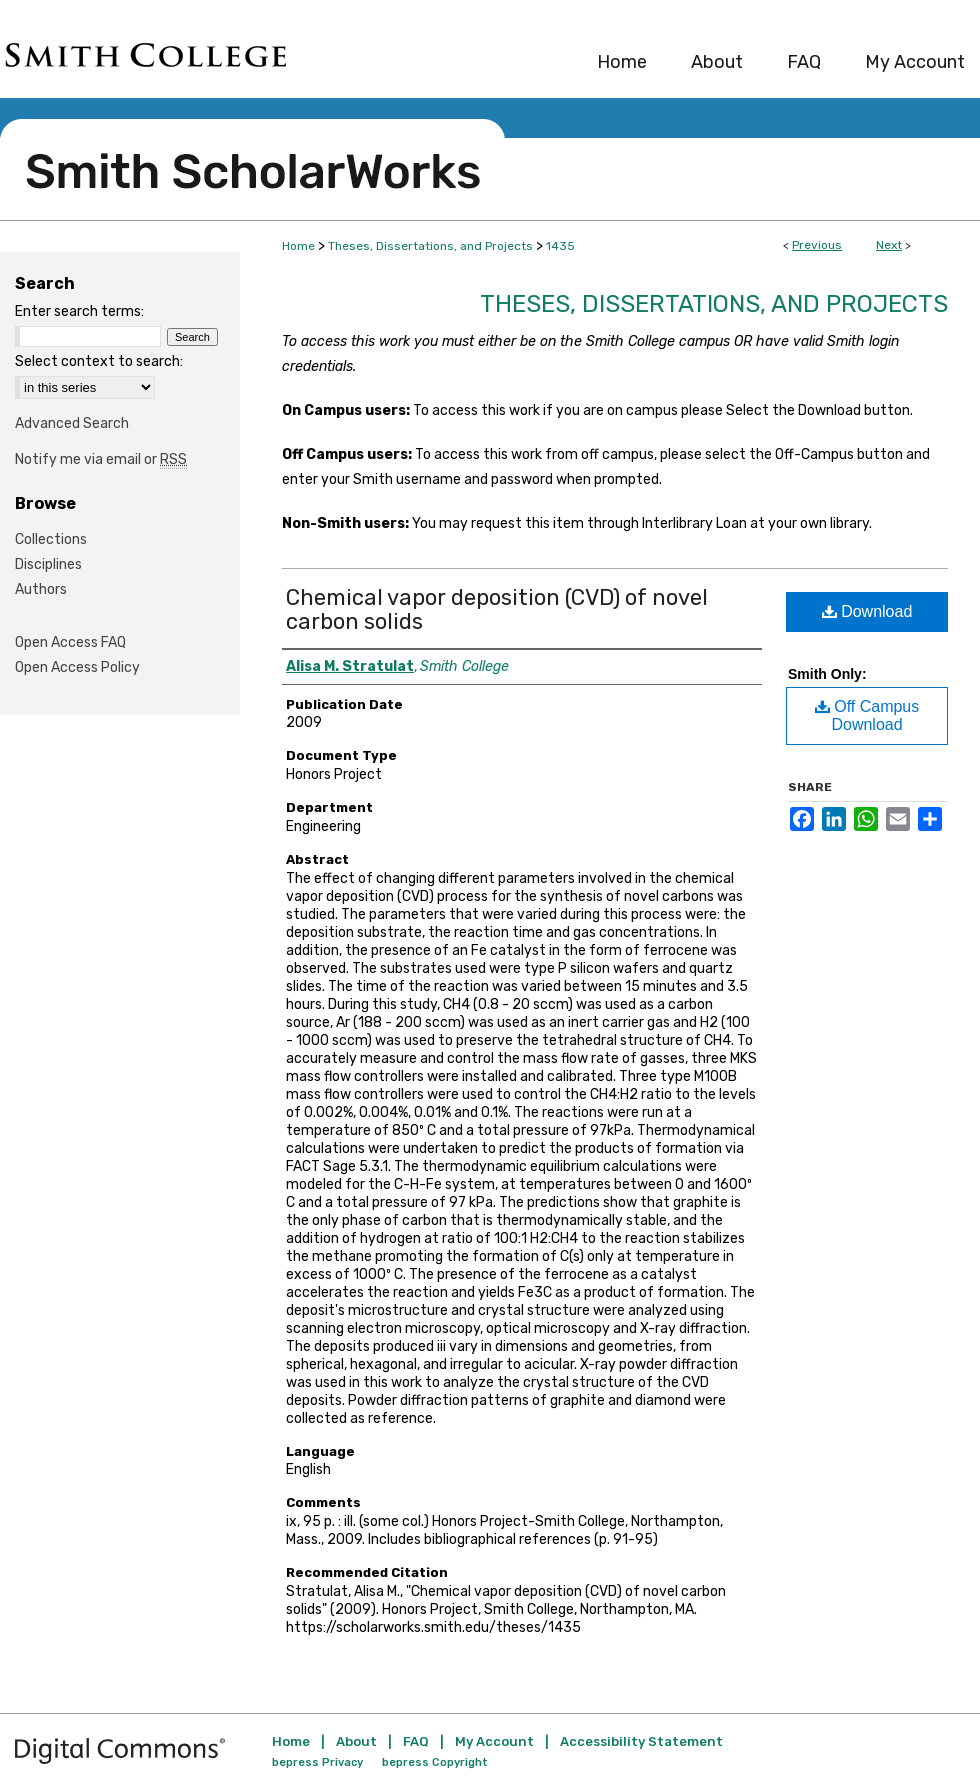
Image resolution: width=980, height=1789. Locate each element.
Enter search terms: (79, 311)
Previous (817, 245)
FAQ (416, 1741)
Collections (51, 539)
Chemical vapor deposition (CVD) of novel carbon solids (497, 609)
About (356, 1741)
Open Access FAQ (70, 642)
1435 (560, 246)
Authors (41, 589)
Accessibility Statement (641, 1741)
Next (889, 245)
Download (867, 611)
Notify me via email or (101, 459)
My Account (494, 1741)
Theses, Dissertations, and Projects (430, 246)
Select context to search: (99, 361)
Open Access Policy (77, 667)
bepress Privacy (317, 1762)
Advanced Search (72, 423)
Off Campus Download (867, 715)
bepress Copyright (435, 1762)
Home (298, 246)
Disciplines (48, 564)
